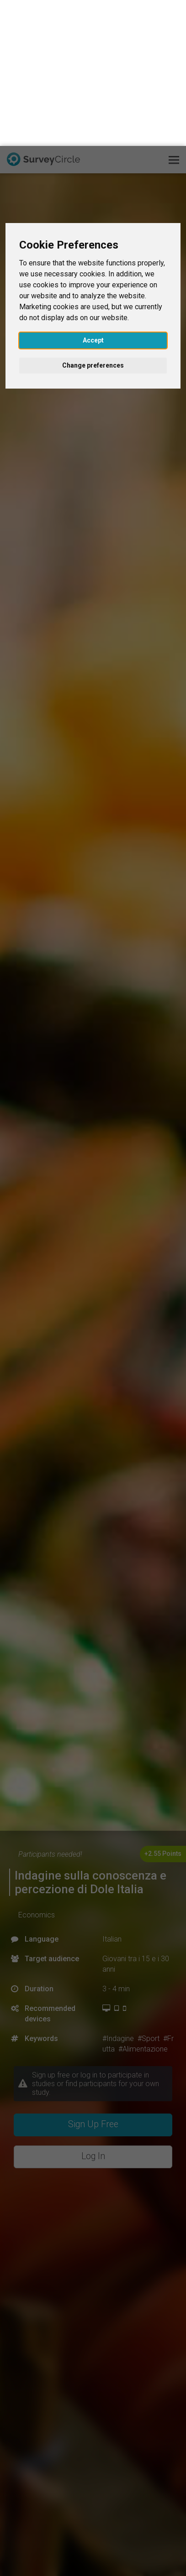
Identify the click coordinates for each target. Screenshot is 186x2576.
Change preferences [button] (93, 219)
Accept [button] (93, 194)
